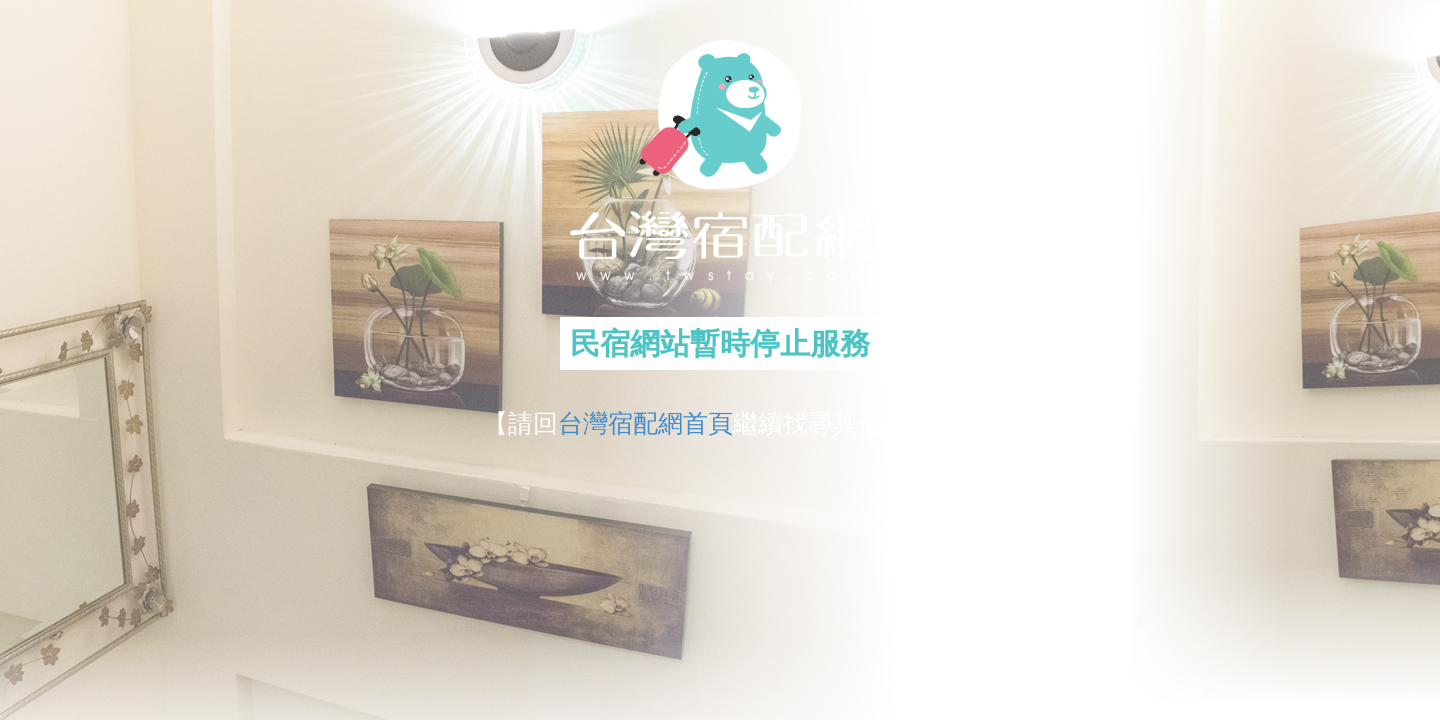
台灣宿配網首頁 (645, 423)
